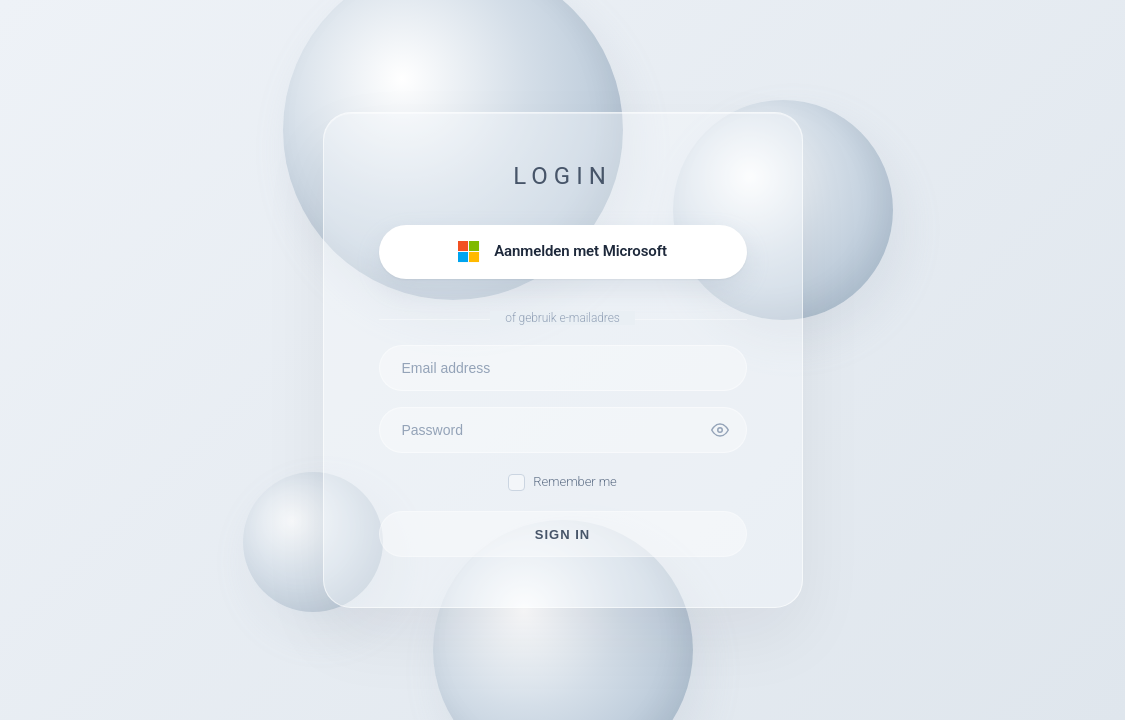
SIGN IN (562, 534)
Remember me (562, 482)
